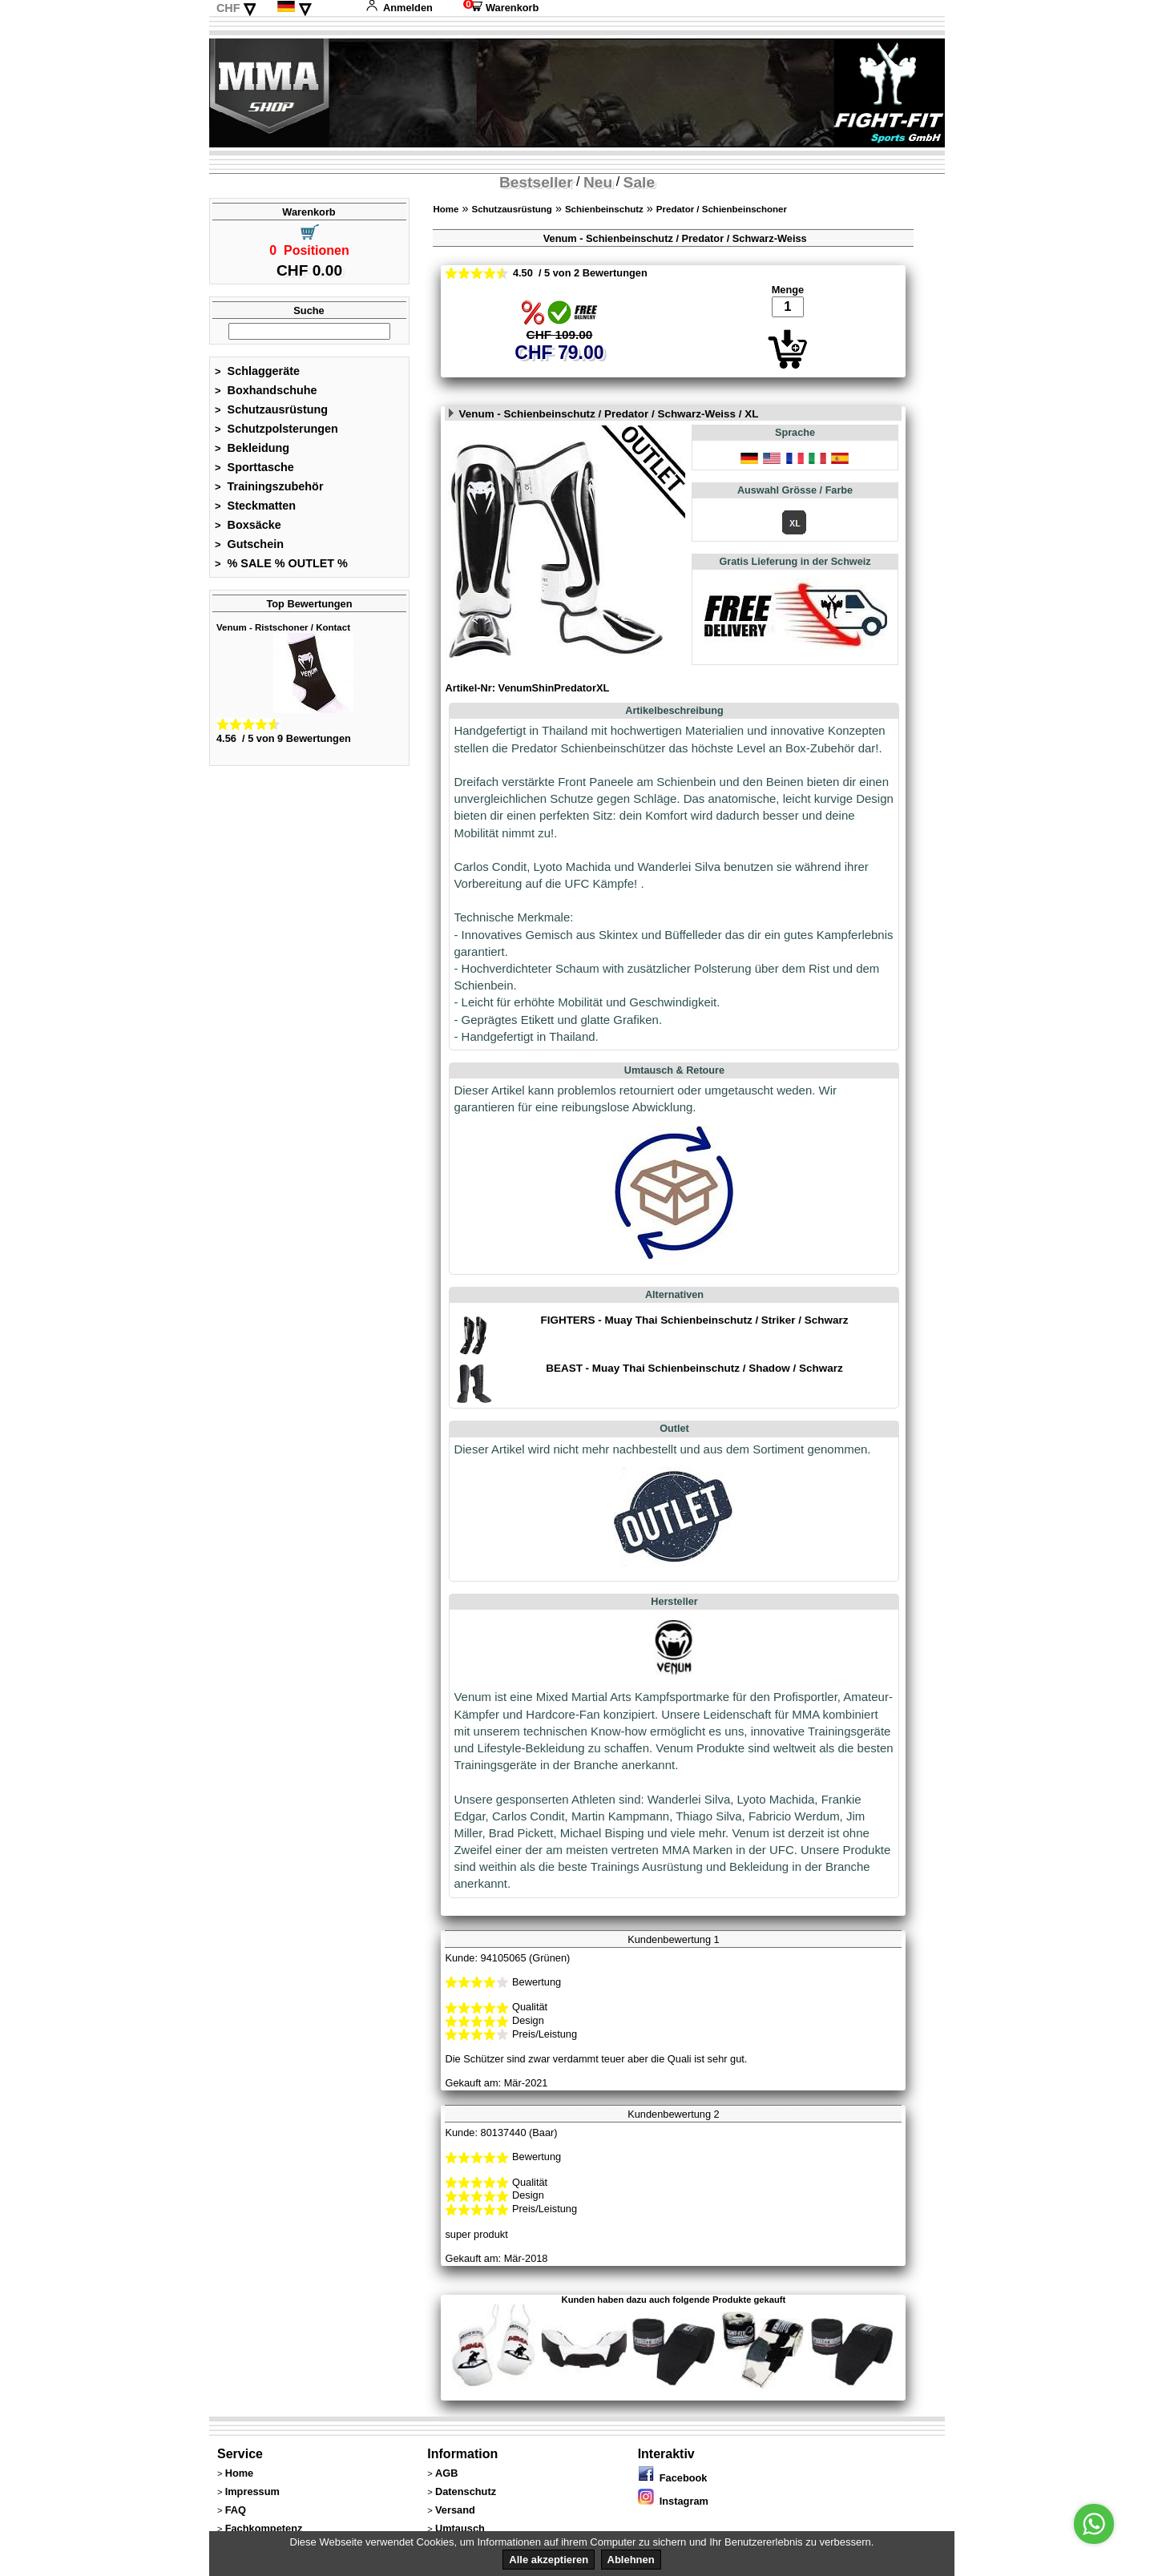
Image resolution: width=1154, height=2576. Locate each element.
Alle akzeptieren (548, 2560)
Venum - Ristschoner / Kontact (283, 627)
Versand (455, 2510)
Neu (597, 182)
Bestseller (536, 182)
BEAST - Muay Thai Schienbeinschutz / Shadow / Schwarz (694, 1368)
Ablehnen (631, 2560)
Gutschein (249, 544)
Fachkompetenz (264, 2528)
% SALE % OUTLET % (281, 563)
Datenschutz (465, 2491)
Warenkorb (501, 8)
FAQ (235, 2510)
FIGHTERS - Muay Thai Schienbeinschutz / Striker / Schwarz (694, 1320)
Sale (639, 182)
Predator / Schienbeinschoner (721, 209)
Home (445, 209)
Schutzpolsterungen (276, 428)
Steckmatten (255, 505)
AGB (446, 2473)
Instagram (673, 2501)
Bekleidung (252, 447)
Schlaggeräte (257, 371)
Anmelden (399, 8)
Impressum (252, 2491)
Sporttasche (254, 467)
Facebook (673, 2478)
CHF (228, 8)
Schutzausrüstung (271, 409)
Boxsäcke (248, 524)
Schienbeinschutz (604, 209)
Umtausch (460, 2528)
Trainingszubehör (269, 486)
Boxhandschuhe (266, 390)
